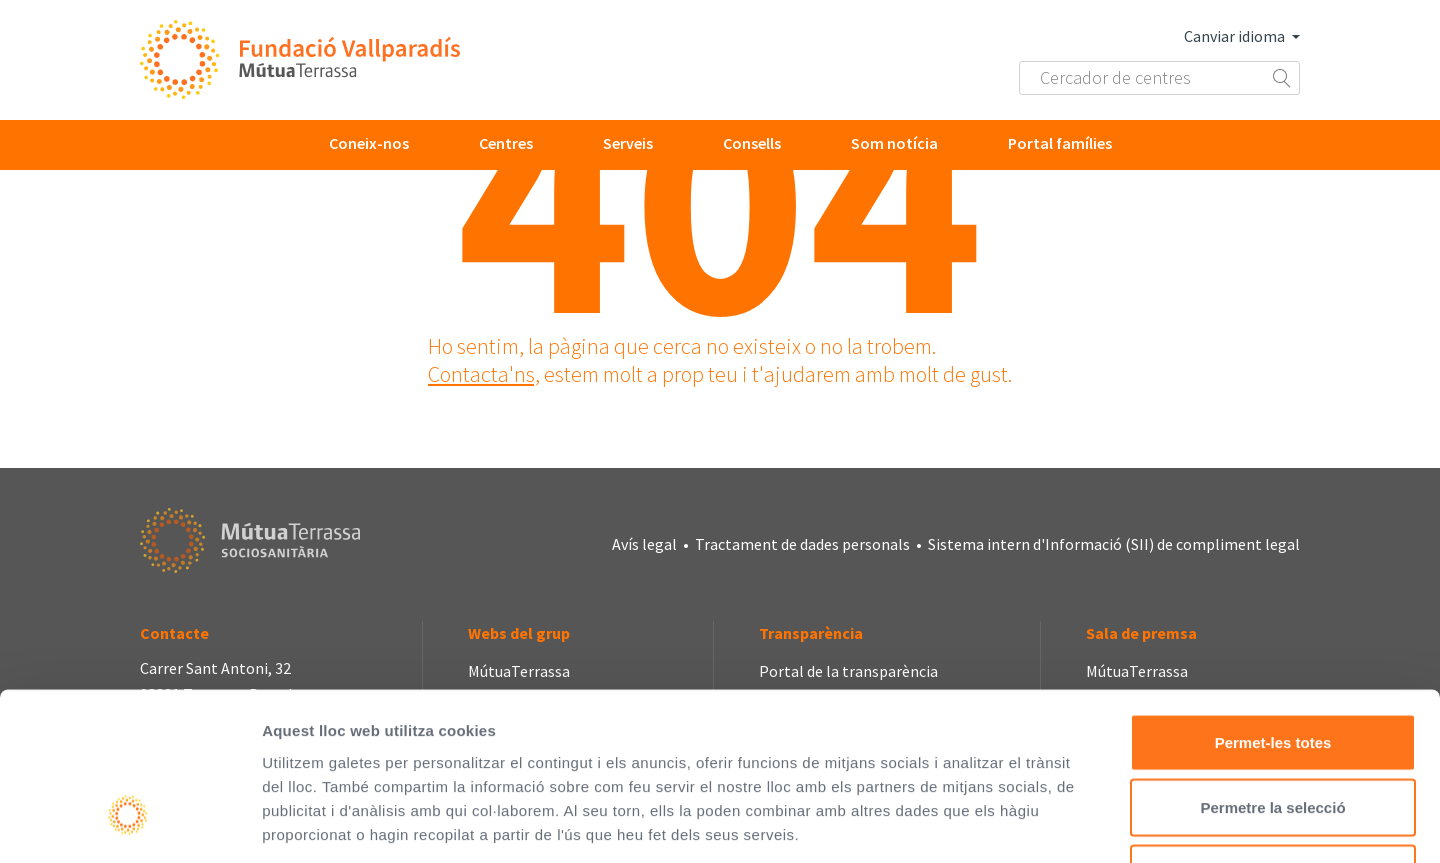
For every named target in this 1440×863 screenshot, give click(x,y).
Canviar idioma (1242, 36)
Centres (506, 143)
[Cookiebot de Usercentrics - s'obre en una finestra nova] (129, 824)
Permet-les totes (1273, 600)
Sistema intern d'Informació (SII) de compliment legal (1114, 544)
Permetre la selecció (1272, 666)
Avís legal (644, 544)
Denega (1273, 731)
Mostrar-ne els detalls (1151, 823)
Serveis (628, 143)
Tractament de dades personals (802, 544)
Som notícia (894, 143)
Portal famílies (1060, 143)
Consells (752, 143)
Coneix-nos (369, 143)
